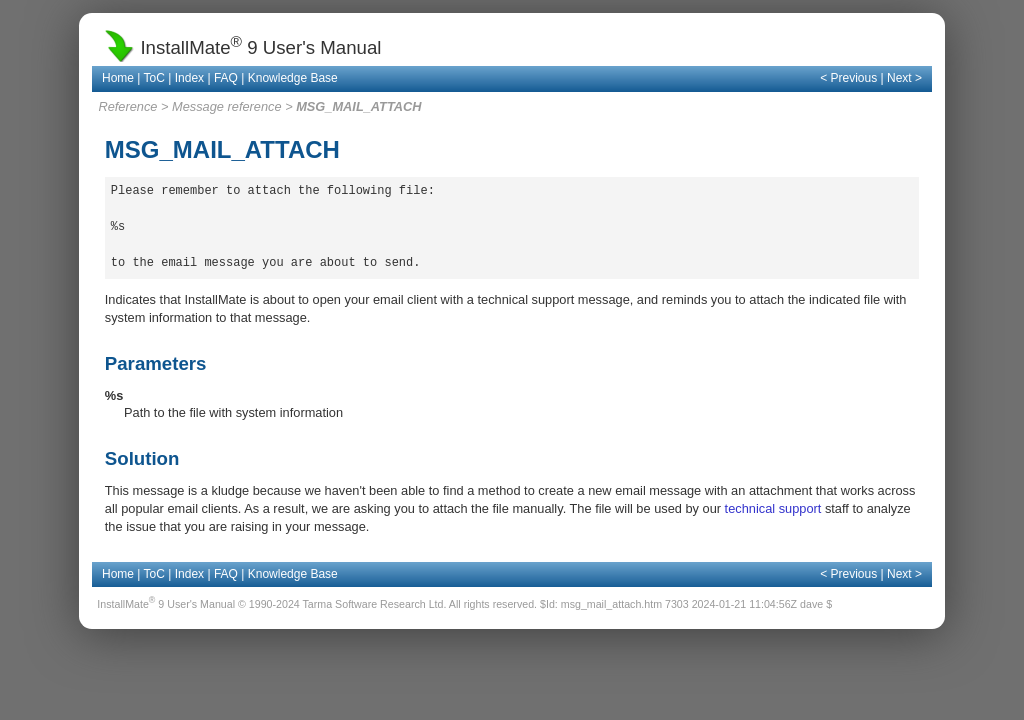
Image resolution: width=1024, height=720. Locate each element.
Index (189, 78)
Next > (904, 78)
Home (118, 78)
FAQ (226, 78)
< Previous (848, 78)
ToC (154, 78)
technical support (773, 508)
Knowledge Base (293, 78)
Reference (127, 106)
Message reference (227, 106)
